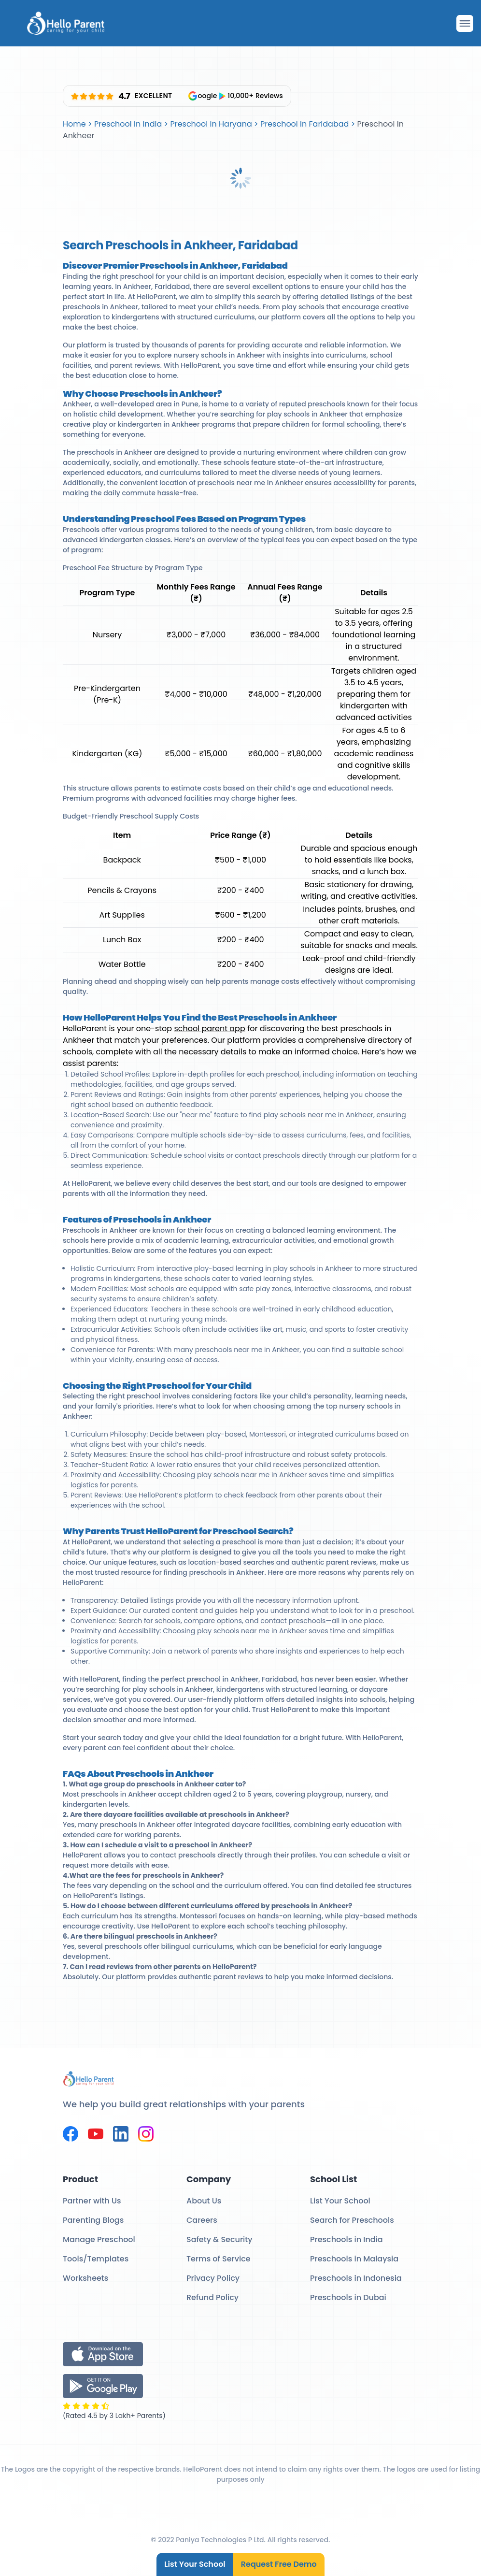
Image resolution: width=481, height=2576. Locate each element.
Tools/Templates (95, 2258)
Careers (201, 2220)
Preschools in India (346, 2239)
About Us (203, 2200)
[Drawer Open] (464, 23)
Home (74, 124)
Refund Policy (212, 2297)
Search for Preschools (352, 2220)
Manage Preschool (99, 2239)
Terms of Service (218, 2258)
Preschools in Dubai (348, 2297)
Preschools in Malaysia (354, 2258)
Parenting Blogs (93, 2220)
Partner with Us (92, 2200)
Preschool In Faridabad (304, 124)
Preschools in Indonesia (356, 2278)
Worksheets (85, 2278)
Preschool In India (128, 124)
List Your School (195, 2564)
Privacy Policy (213, 2278)
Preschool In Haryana (211, 124)
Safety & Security (219, 2239)
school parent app (209, 1028)
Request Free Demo (279, 2564)
